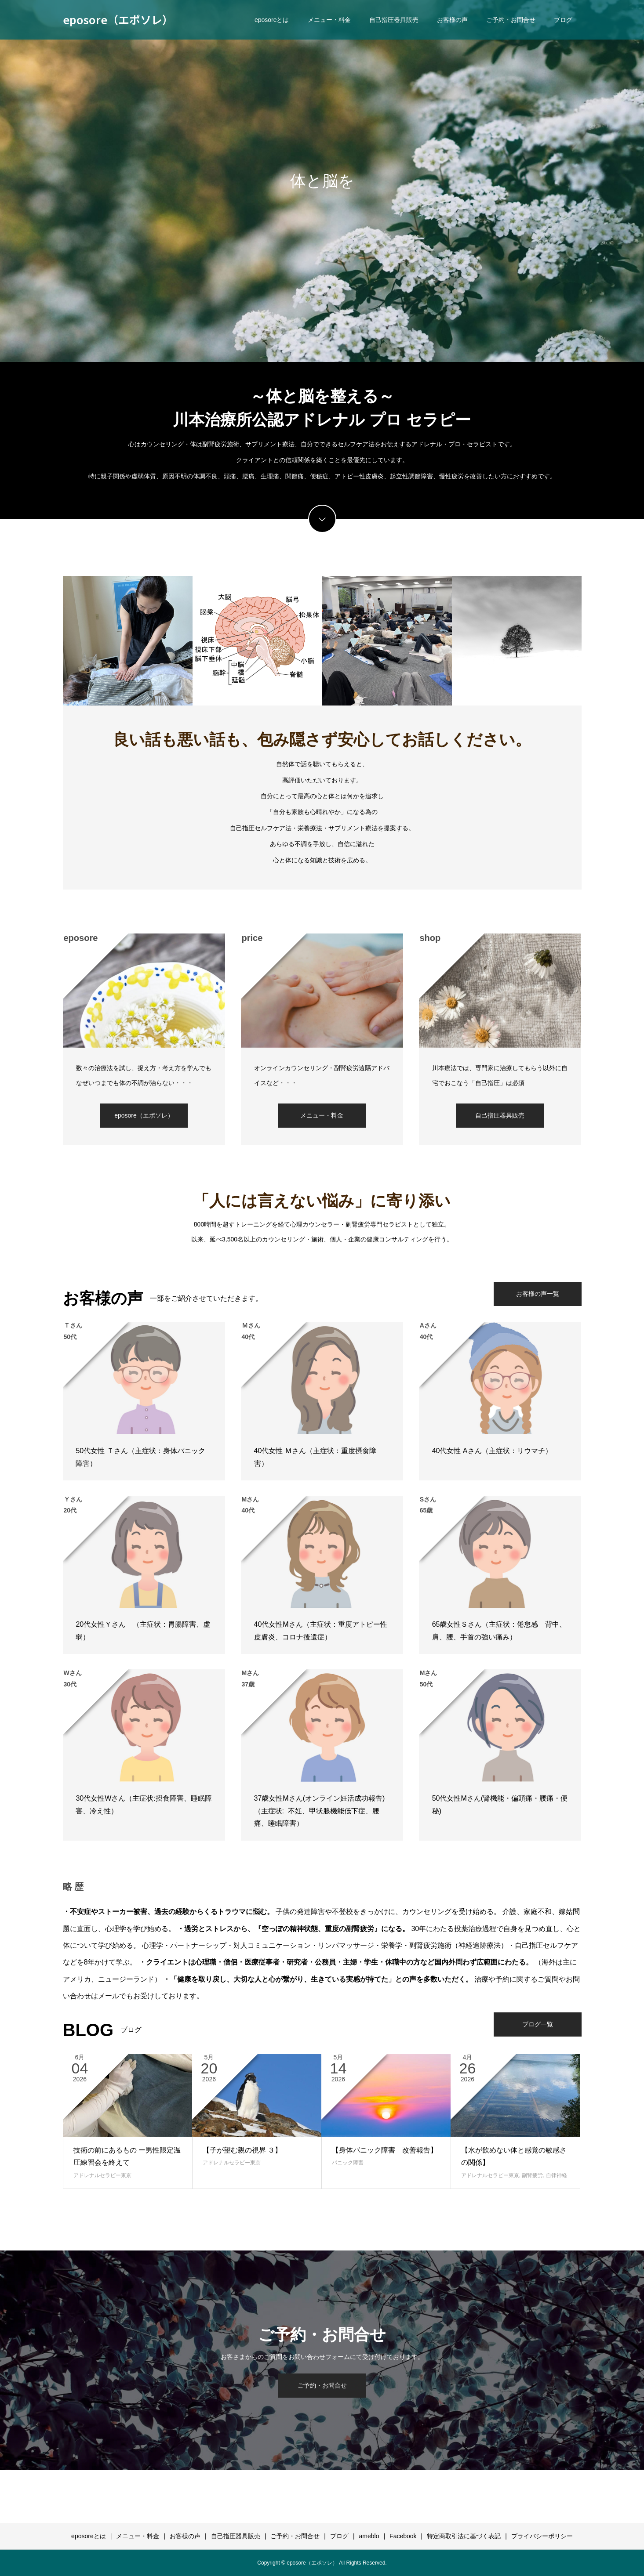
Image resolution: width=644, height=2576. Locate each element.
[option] (322, 181)
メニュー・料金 (329, 19)
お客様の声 (452, 19)
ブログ (563, 19)
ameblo (369, 2536)
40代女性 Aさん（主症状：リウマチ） (492, 1450)
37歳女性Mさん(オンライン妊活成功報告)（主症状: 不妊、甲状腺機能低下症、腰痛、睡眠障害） (319, 1811)
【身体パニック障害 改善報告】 (384, 2150)
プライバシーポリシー (542, 2536)
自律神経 (556, 2175)
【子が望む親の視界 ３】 (242, 2150)
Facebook (402, 2536)
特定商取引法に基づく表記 (464, 2536)
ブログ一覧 (537, 2024)
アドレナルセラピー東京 (102, 2175)
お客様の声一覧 (537, 1293)
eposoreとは (272, 19)
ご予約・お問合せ (510, 19)
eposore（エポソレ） (118, 19)
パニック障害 (348, 2163)
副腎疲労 (532, 2175)
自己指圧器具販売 (393, 19)
